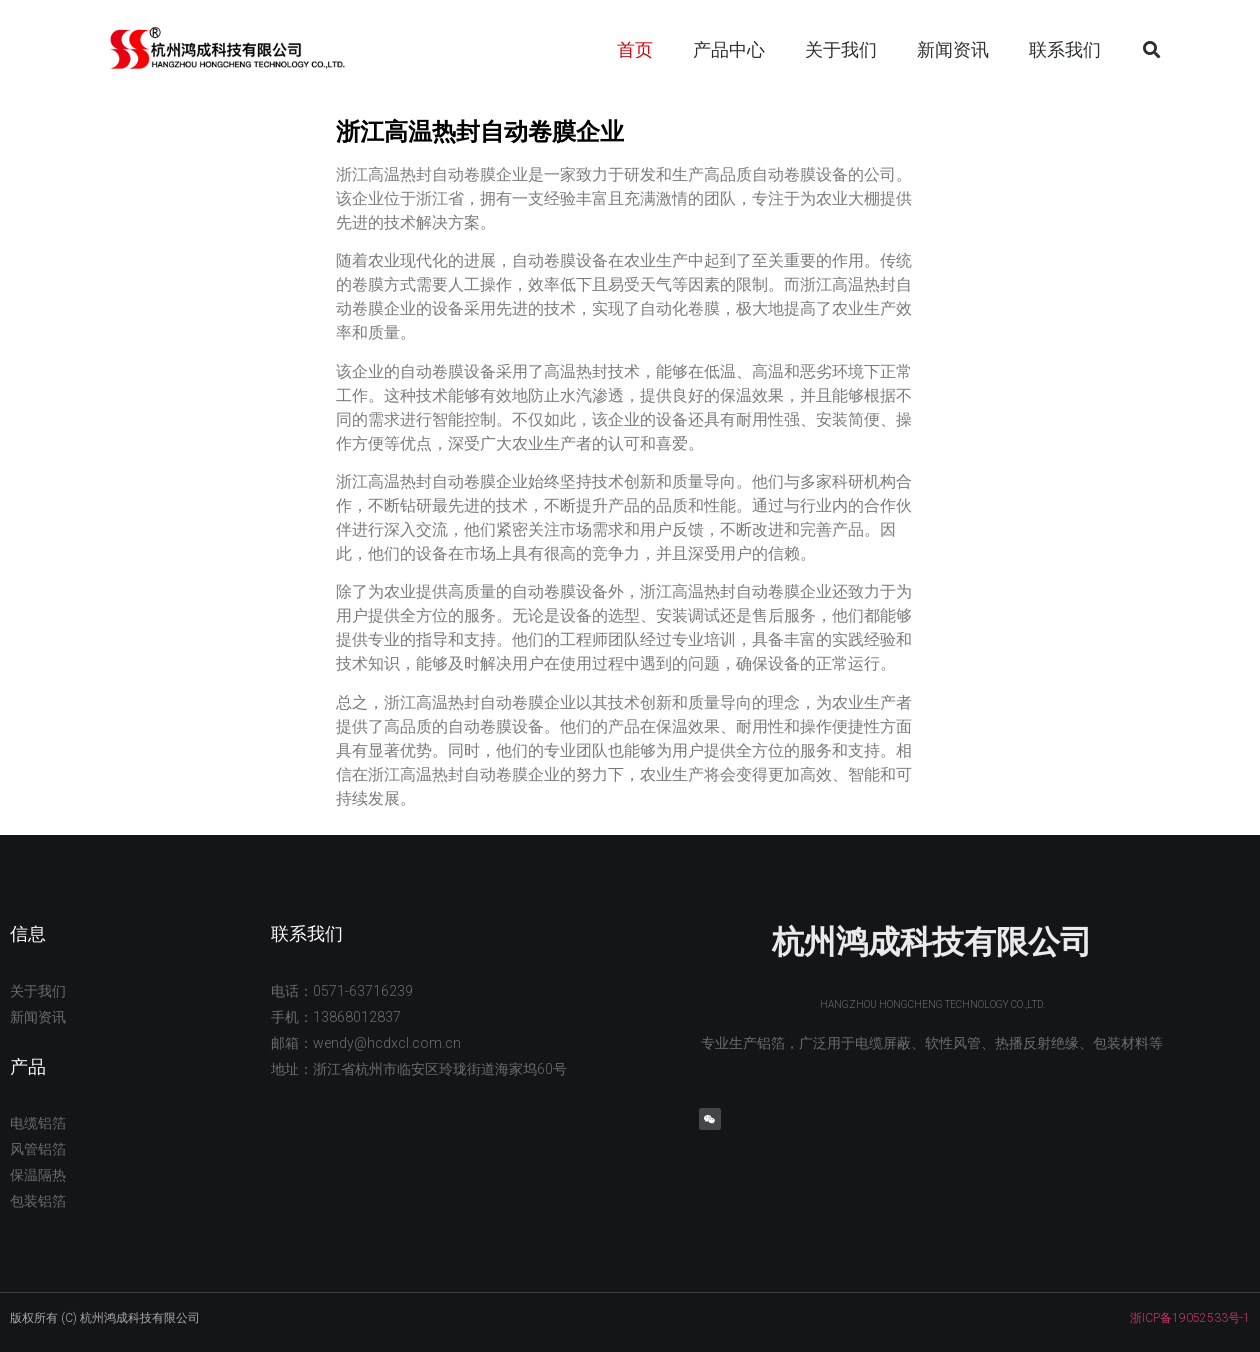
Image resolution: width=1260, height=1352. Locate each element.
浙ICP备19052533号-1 (1190, 1318)
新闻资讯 (953, 50)
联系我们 (1065, 50)
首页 (635, 50)
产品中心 (729, 50)
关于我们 (841, 50)
